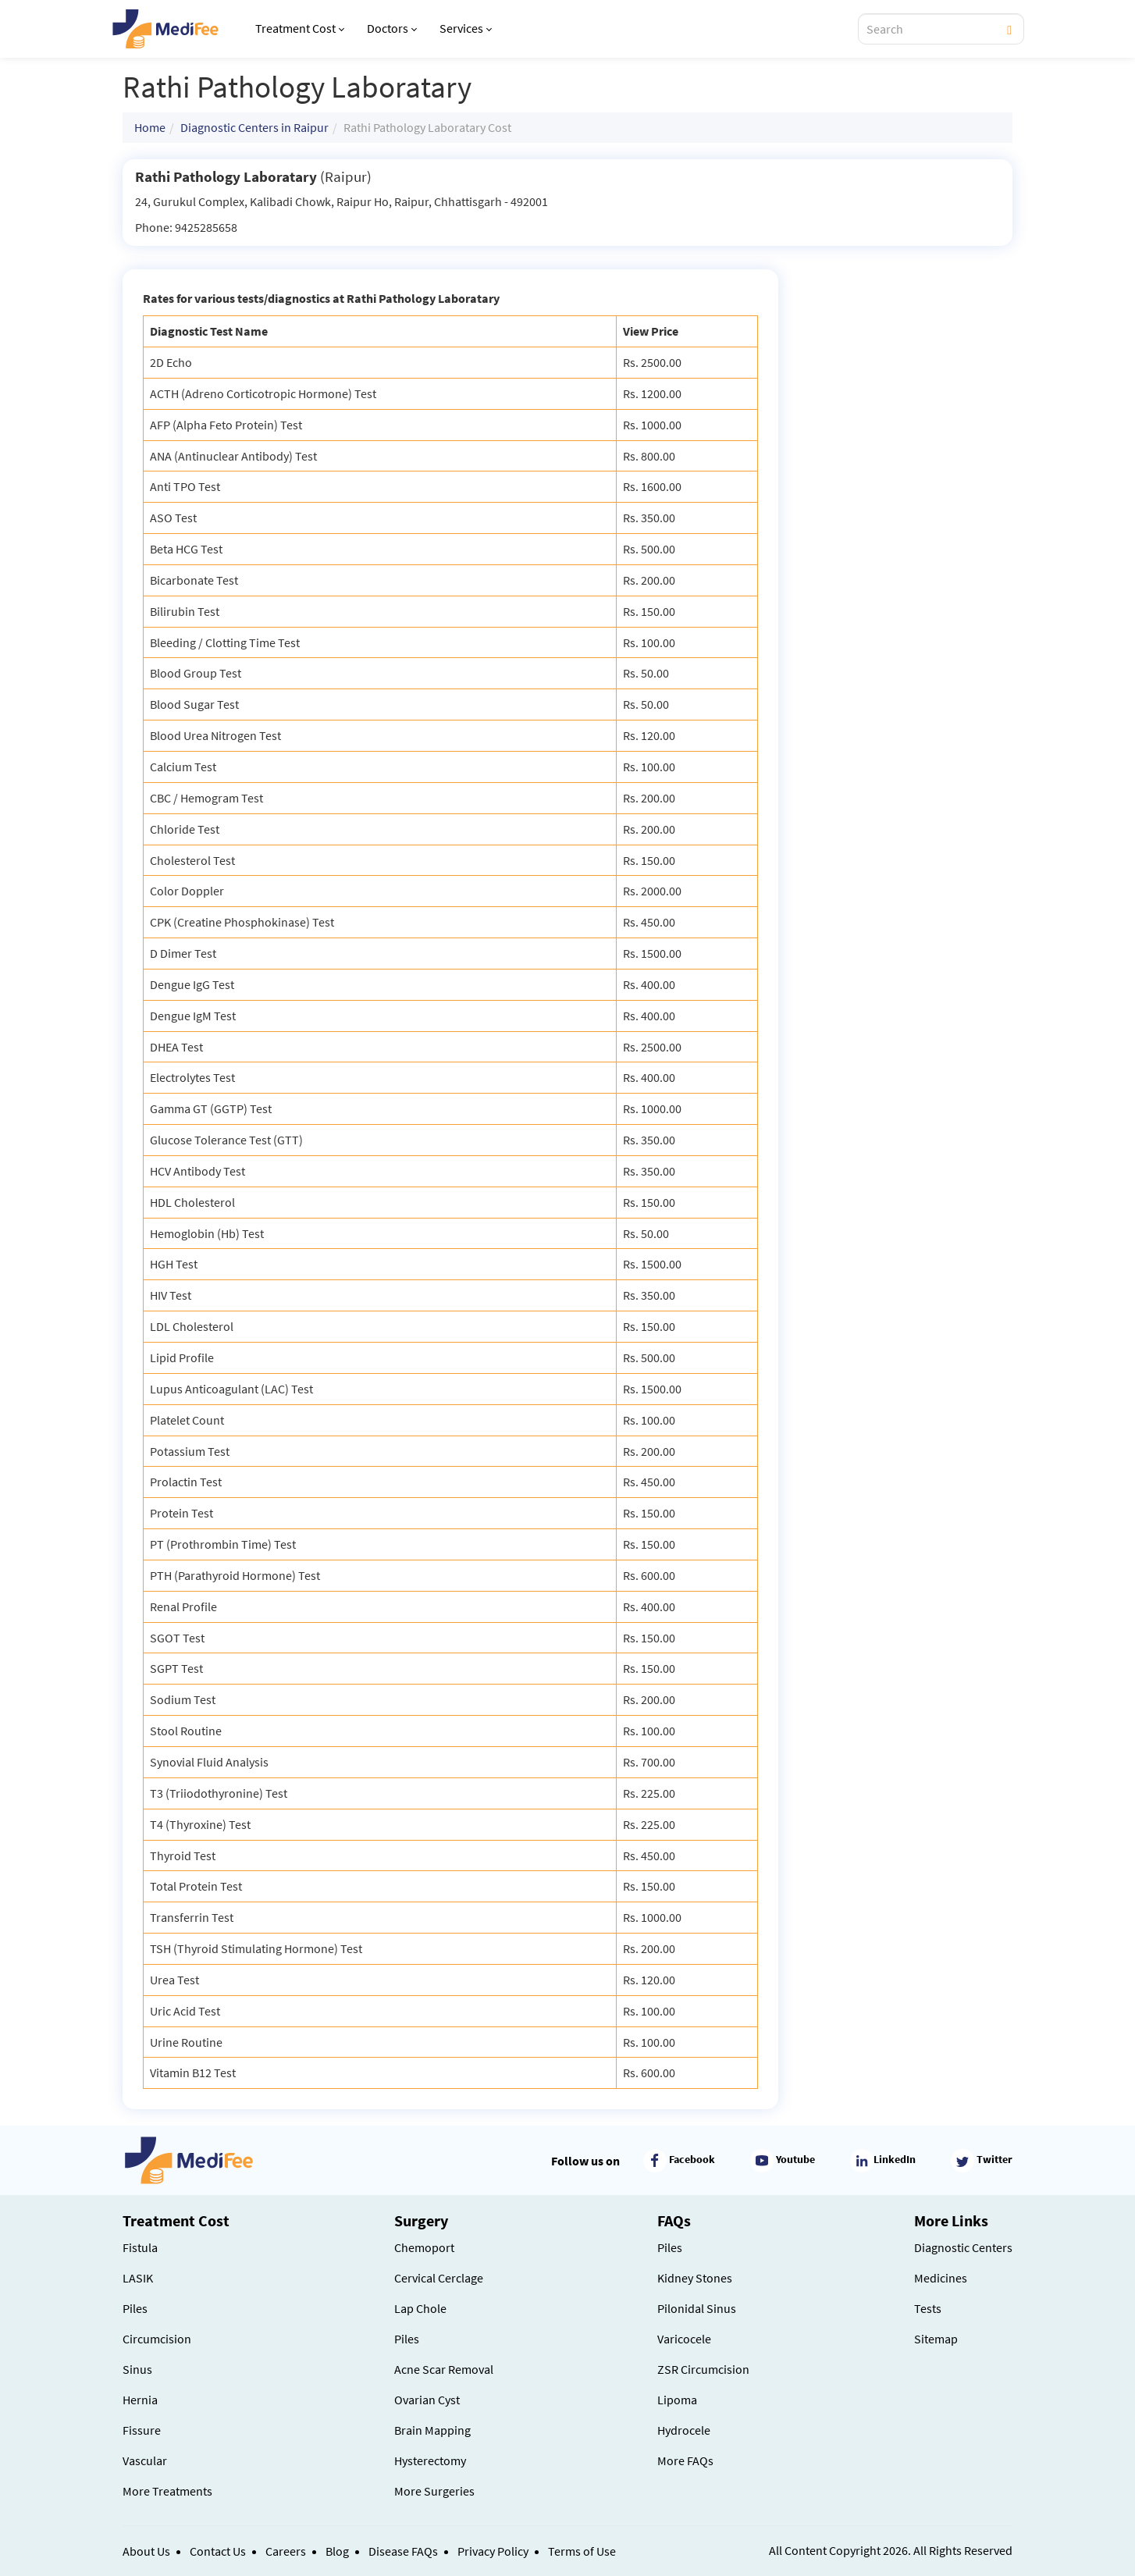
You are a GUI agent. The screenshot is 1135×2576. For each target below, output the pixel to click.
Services (465, 28)
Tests (927, 2308)
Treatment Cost (299, 28)
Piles (135, 2308)
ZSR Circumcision (703, 2369)
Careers (285, 2551)
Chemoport (424, 2247)
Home (149, 127)
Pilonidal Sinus (696, 2308)
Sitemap (936, 2339)
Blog (337, 2551)
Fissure (142, 2430)
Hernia (140, 2399)
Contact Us (218, 2551)
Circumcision (157, 2339)
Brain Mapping (432, 2430)
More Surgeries (434, 2491)
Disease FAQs (403, 2551)
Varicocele (684, 2339)
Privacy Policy (492, 2551)
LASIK (138, 2278)
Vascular (145, 2460)
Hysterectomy (430, 2460)
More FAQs (685, 2460)
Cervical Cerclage (438, 2278)
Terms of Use (582, 2551)
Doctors (392, 28)
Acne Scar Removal (443, 2369)
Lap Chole (420, 2308)
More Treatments (167, 2491)
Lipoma (677, 2399)
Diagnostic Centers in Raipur (254, 127)
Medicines (940, 2278)
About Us (146, 2551)
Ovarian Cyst (427, 2399)
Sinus (137, 2369)
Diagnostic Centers (963, 2247)
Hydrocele (683, 2430)
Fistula (140, 2247)
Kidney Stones (694, 2278)
